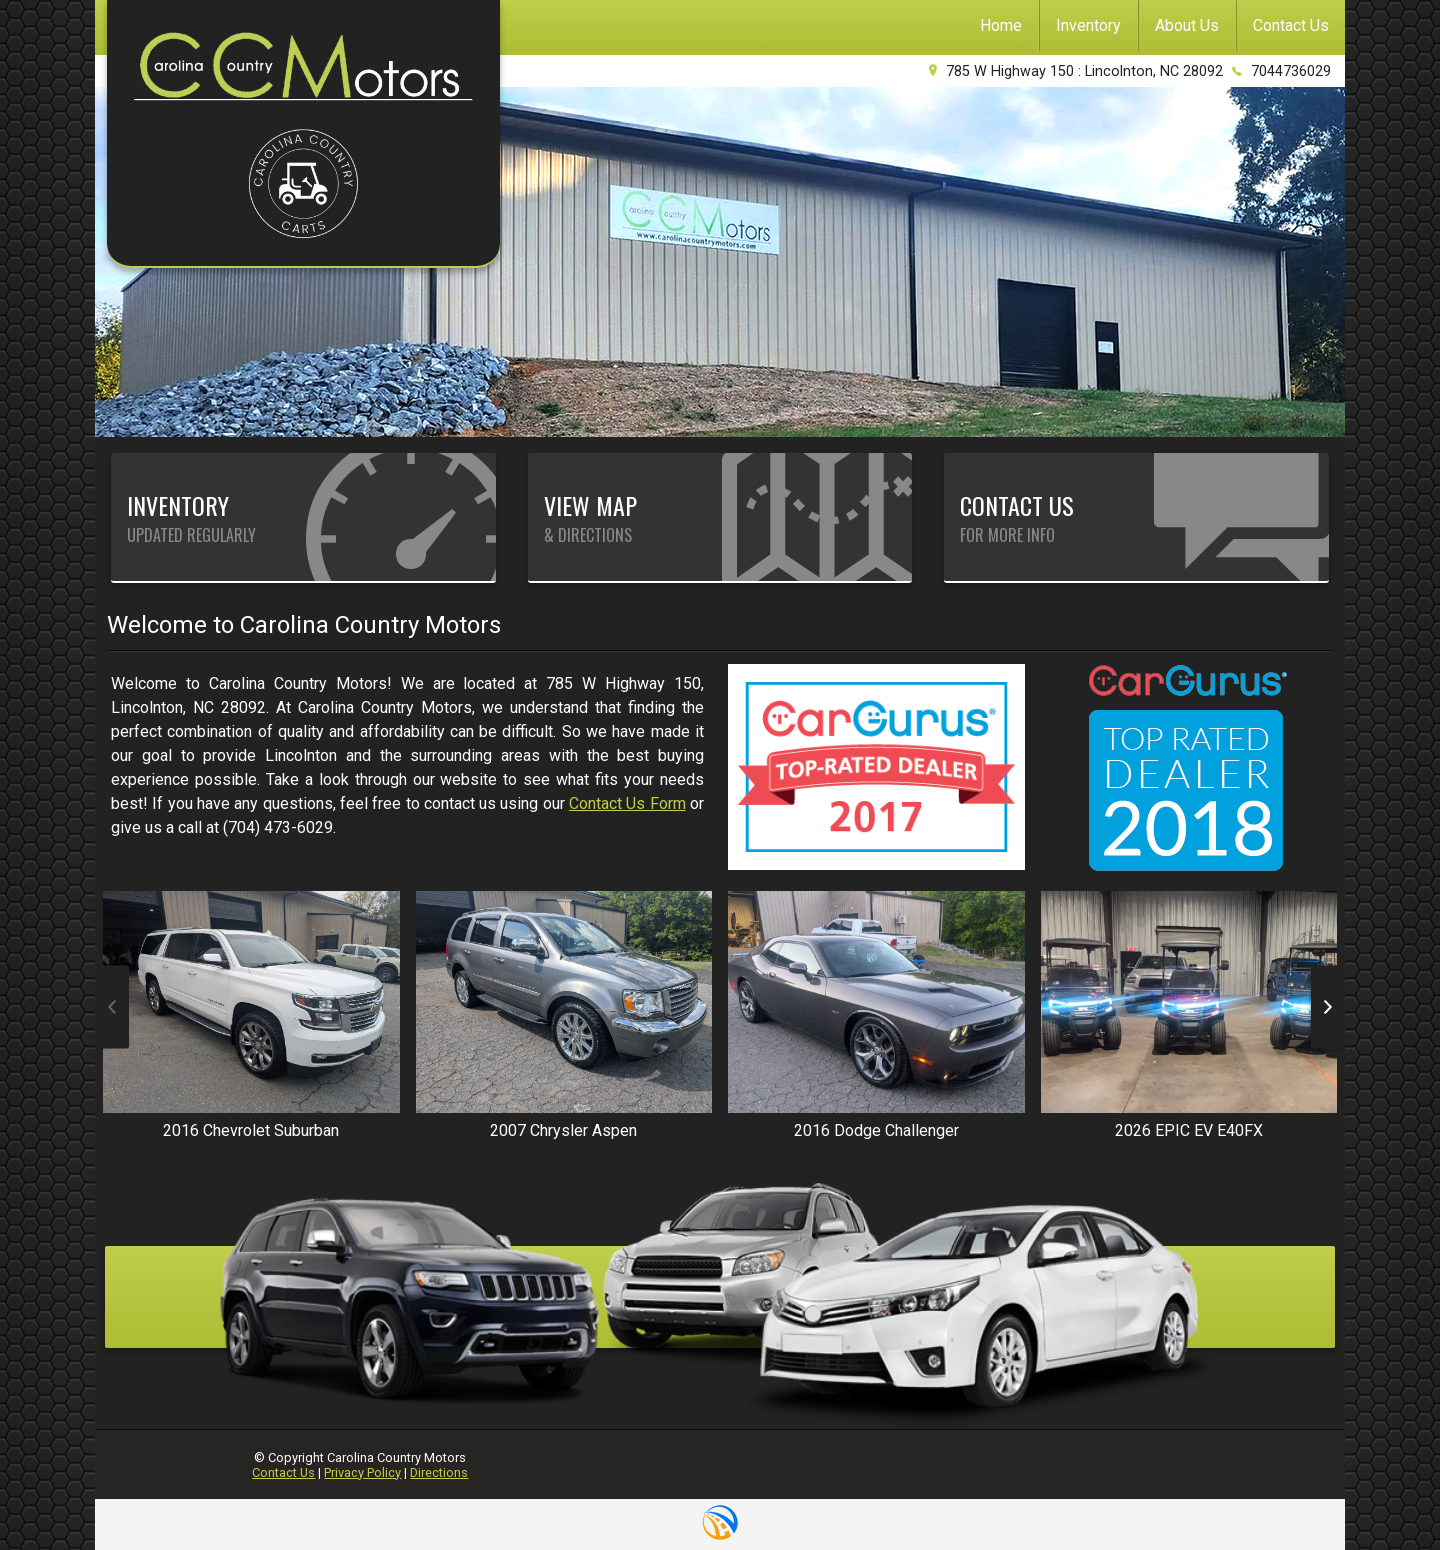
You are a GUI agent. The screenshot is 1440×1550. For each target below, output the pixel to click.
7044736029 (1291, 71)
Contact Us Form (627, 803)
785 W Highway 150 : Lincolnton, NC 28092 (1084, 71)
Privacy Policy (362, 1472)
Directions (439, 1472)
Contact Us (283, 1472)
